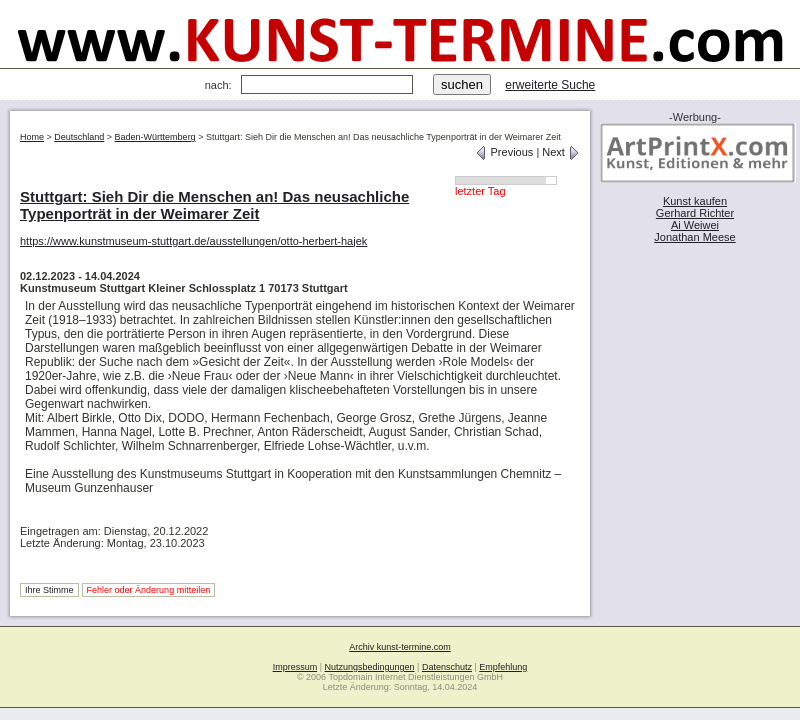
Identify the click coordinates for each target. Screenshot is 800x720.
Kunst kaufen (695, 201)
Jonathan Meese (694, 237)
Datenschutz (447, 667)
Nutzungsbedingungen (370, 667)
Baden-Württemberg (155, 137)
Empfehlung (503, 667)
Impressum (295, 667)
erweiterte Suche (550, 85)
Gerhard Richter (695, 213)
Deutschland (79, 137)
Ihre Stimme (49, 590)
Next (561, 152)
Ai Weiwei (695, 225)
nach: (218, 85)
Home (32, 137)
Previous (504, 152)
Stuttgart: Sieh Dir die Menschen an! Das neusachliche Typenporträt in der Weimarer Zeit (214, 205)
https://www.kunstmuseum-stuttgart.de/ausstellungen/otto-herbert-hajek (193, 241)
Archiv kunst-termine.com (400, 647)
